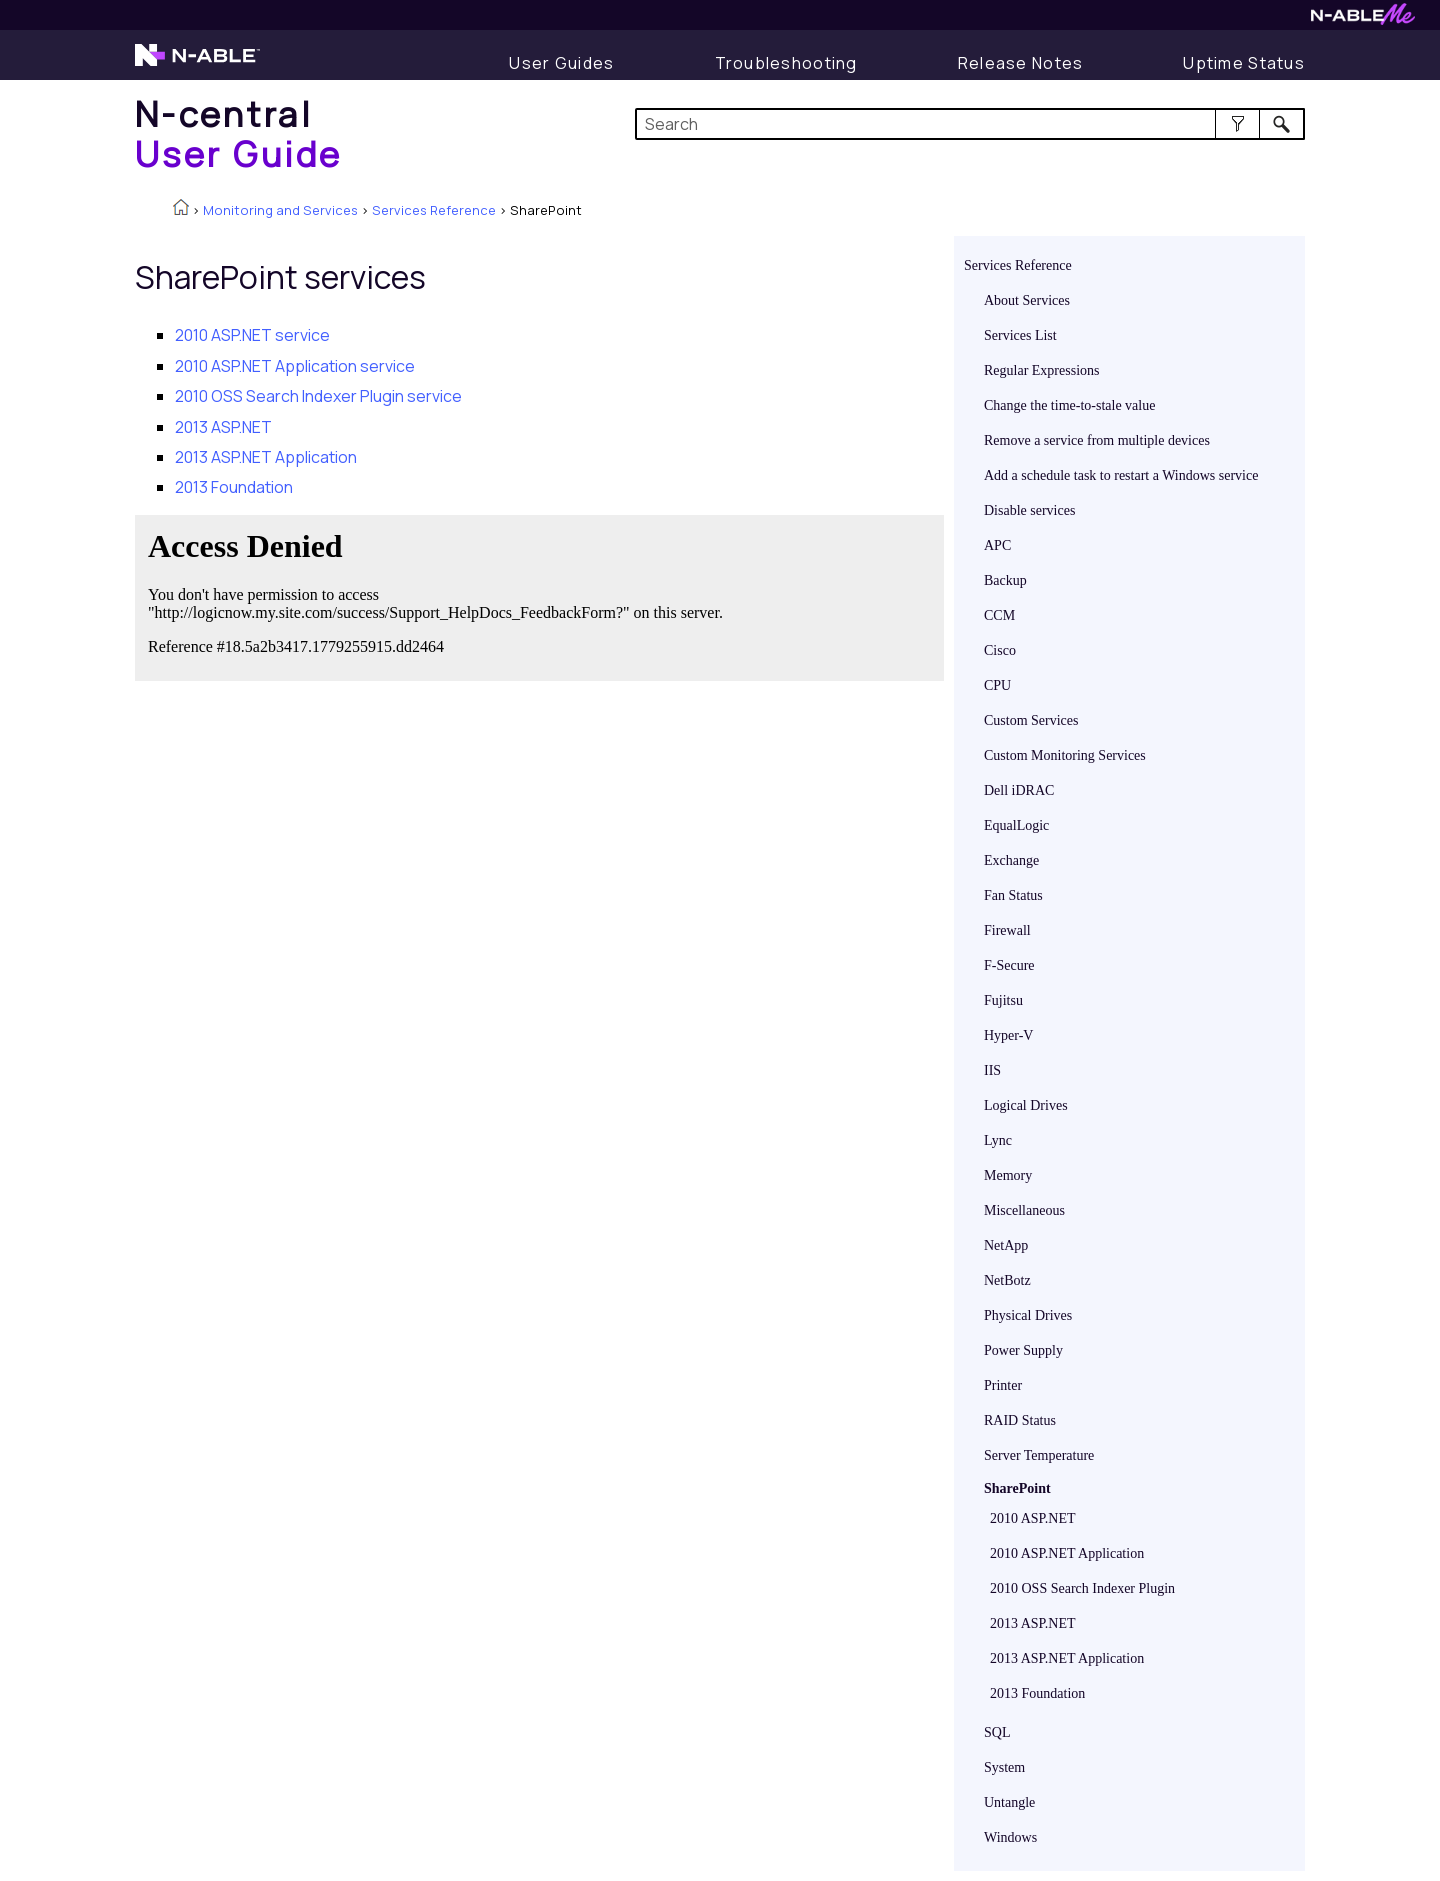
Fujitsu (1003, 1000)
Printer (1003, 1385)
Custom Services (1031, 720)
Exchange (1011, 860)
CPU (997, 685)
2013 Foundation (1037, 1693)
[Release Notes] (1021, 63)
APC (997, 545)
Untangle (1009, 1802)
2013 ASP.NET (1033, 1623)
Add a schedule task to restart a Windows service (1121, 475)
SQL (997, 1732)
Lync (998, 1140)
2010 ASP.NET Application (1067, 1553)
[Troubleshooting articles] (786, 63)
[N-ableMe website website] (1363, 19)
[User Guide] (561, 63)
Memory (1008, 1175)
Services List (1020, 335)
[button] (1237, 124)
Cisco (1000, 650)
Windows (1010, 1837)
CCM (999, 615)
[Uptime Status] (1244, 63)
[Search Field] (970, 124)
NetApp (1006, 1245)
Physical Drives (1028, 1315)
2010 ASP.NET (1033, 1518)
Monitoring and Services (280, 210)
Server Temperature (1039, 1455)
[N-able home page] (197, 64)
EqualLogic (1016, 825)
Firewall (1007, 930)
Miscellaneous (1024, 1210)
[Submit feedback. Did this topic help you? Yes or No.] (440, 595)
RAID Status (1020, 1420)
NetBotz (1007, 1280)
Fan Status (1013, 895)
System (1004, 1767)
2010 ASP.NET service (252, 335)
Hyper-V (1008, 1035)
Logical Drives (1026, 1105)
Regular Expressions (1041, 370)
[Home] (239, 133)
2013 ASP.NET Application (1067, 1658)
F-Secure (1009, 965)
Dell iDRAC (1019, 790)
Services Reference (434, 210)
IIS (992, 1070)
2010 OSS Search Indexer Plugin (1082, 1588)
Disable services (1029, 510)
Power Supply (1023, 1350)
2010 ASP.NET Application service (295, 366)
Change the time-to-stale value (1069, 405)
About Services (1027, 300)
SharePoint (1017, 1488)
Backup (1005, 580)
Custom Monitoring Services (1065, 755)
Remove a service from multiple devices (1097, 440)
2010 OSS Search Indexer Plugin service (318, 396)
